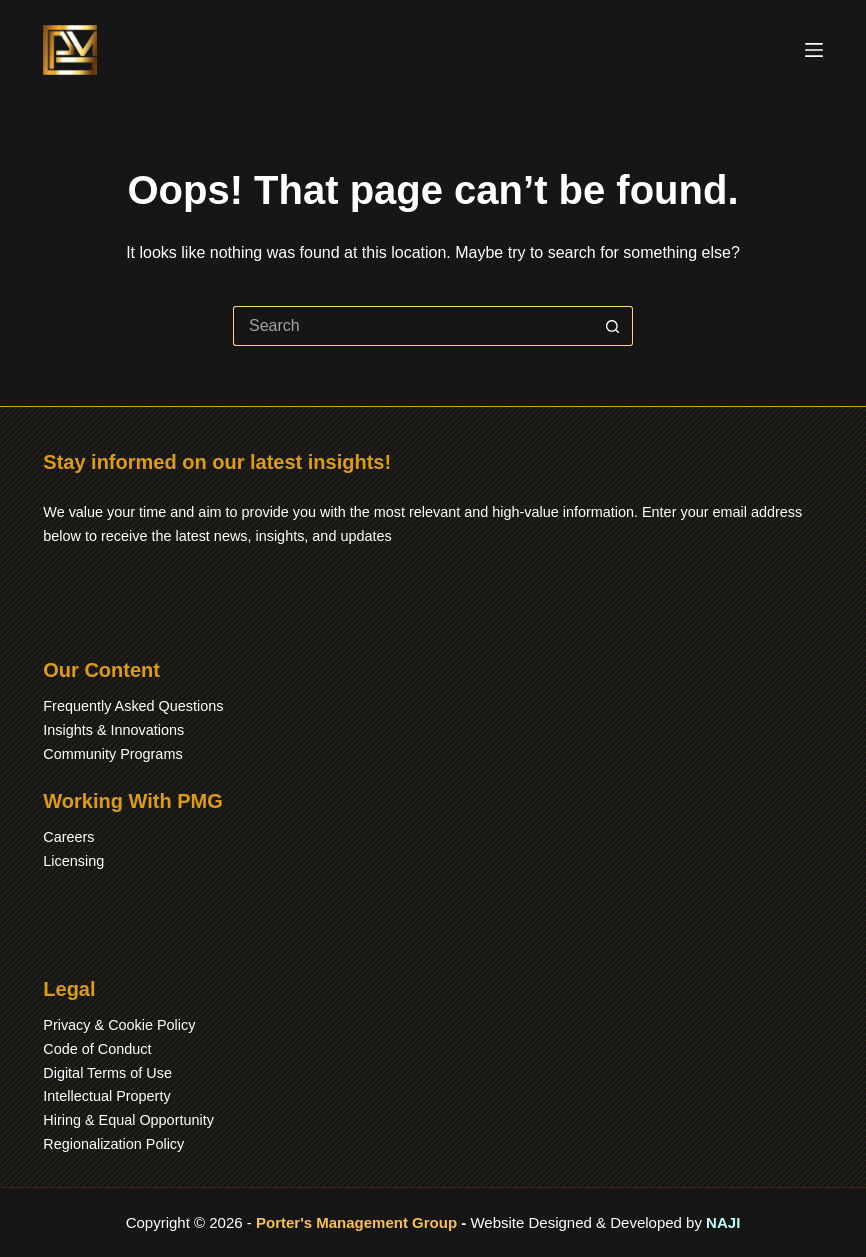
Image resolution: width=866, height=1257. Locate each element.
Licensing (73, 861)
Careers (68, 837)
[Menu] (814, 50)
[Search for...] (413, 326)
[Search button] (613, 326)
